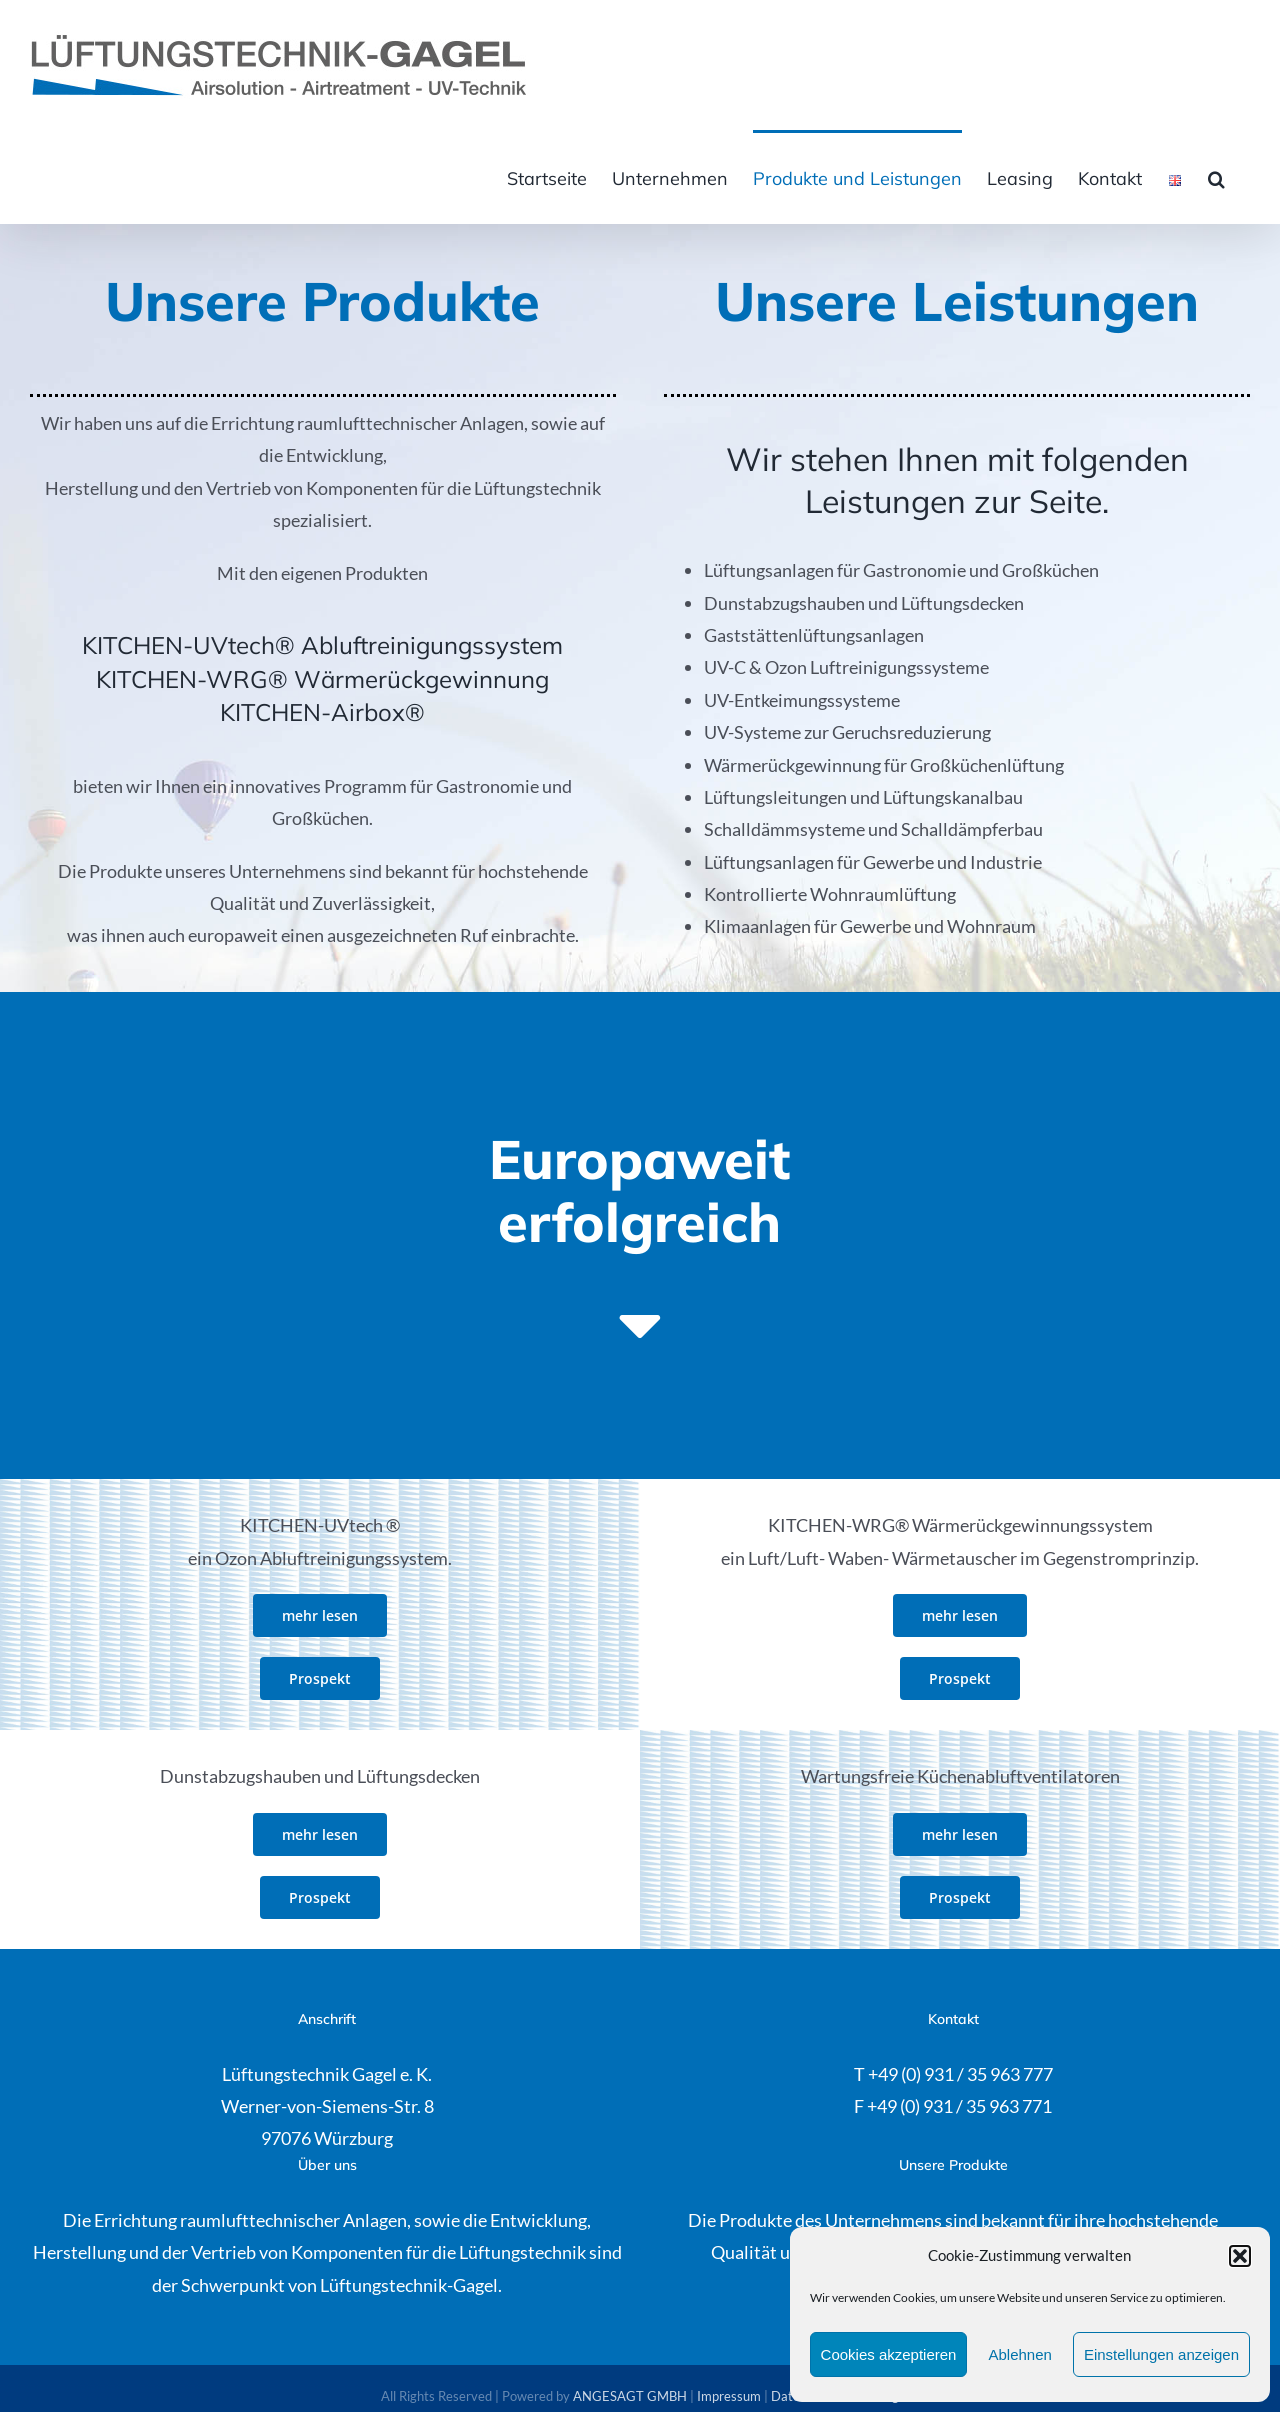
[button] (1240, 2256)
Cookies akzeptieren (889, 2354)
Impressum (729, 2396)
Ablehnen (1019, 2354)
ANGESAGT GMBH (630, 2396)
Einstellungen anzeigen (1161, 2354)
